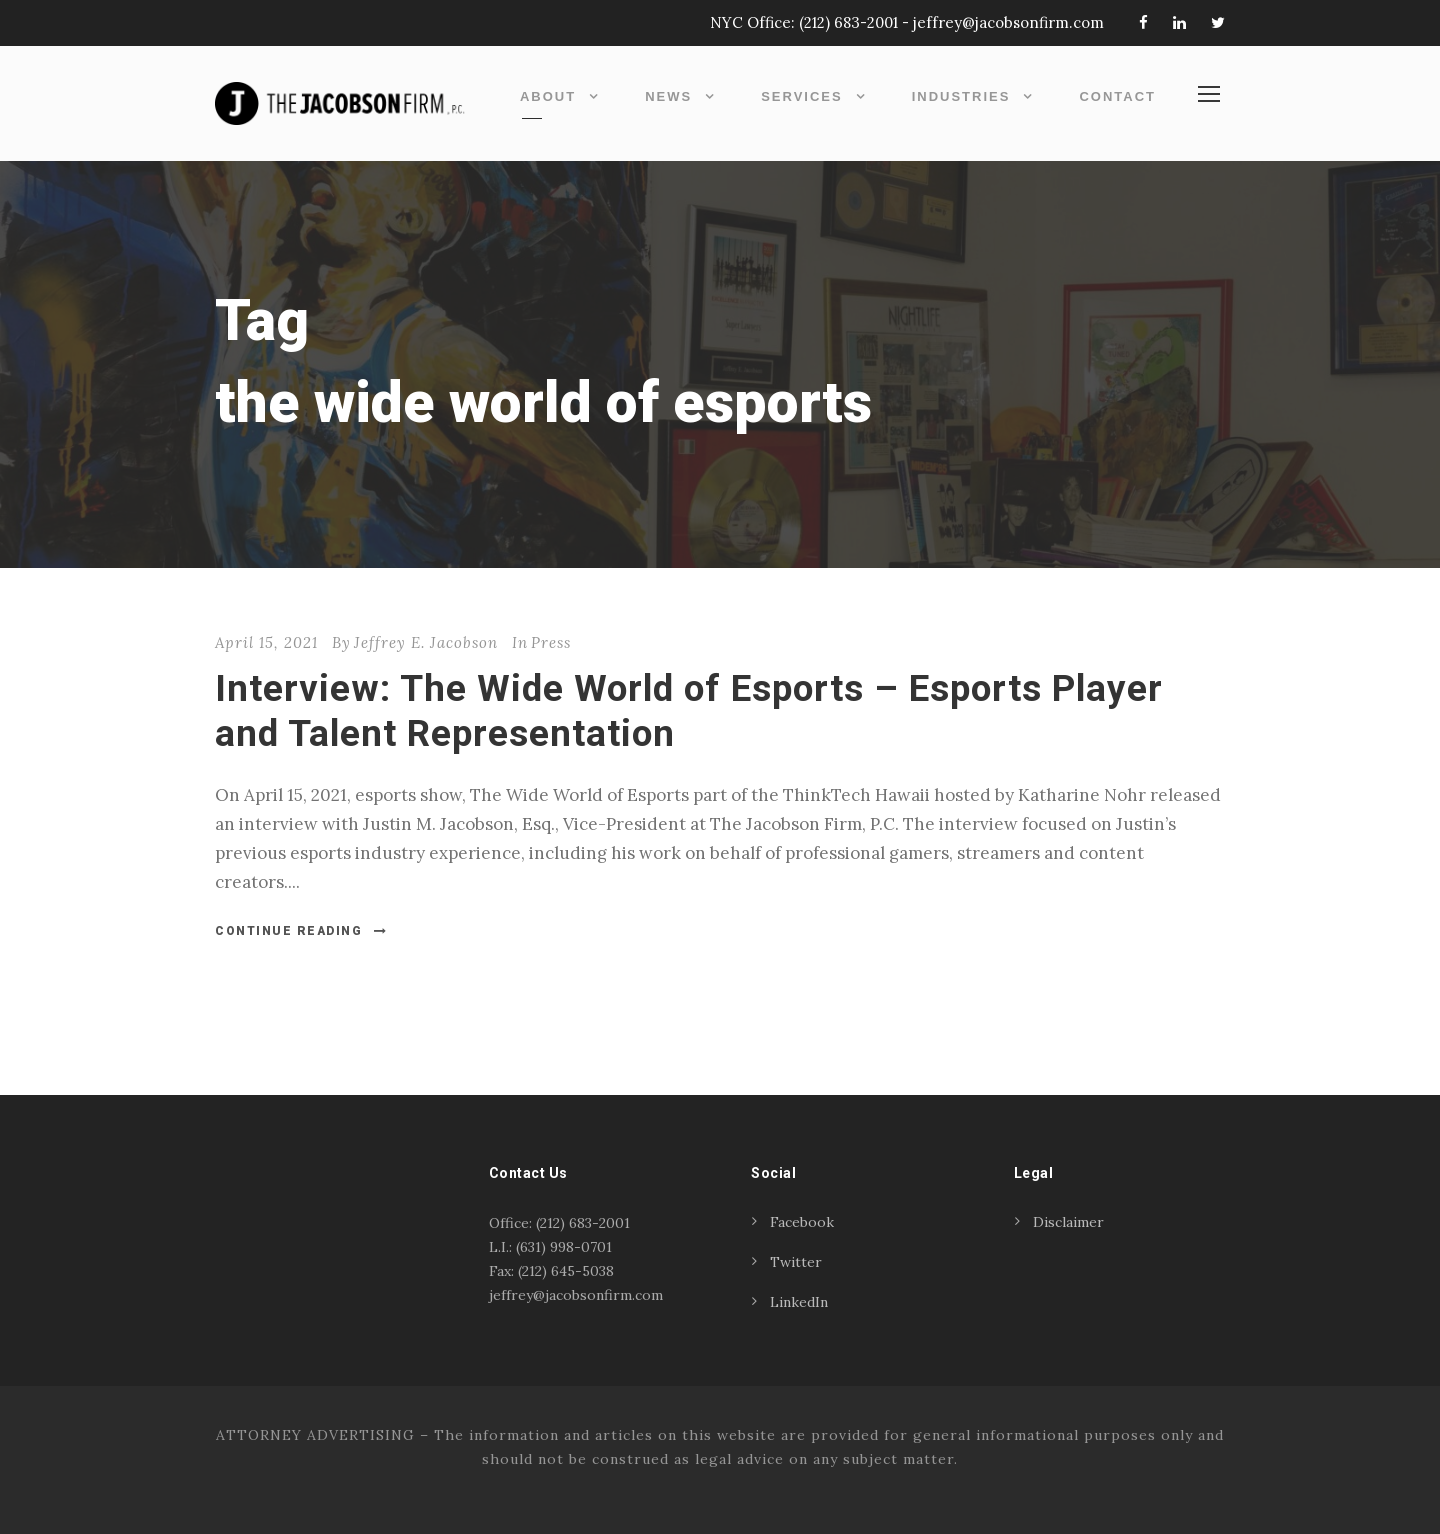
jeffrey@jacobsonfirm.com (1008, 22)
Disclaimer (1068, 1222)
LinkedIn (799, 1302)
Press (551, 642)
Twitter (796, 1262)
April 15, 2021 (266, 642)
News (668, 96)
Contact (1117, 96)
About (548, 96)
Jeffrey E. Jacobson (426, 642)
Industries (961, 96)
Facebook (802, 1222)
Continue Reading (301, 931)
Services (802, 96)
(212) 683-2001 (848, 22)
